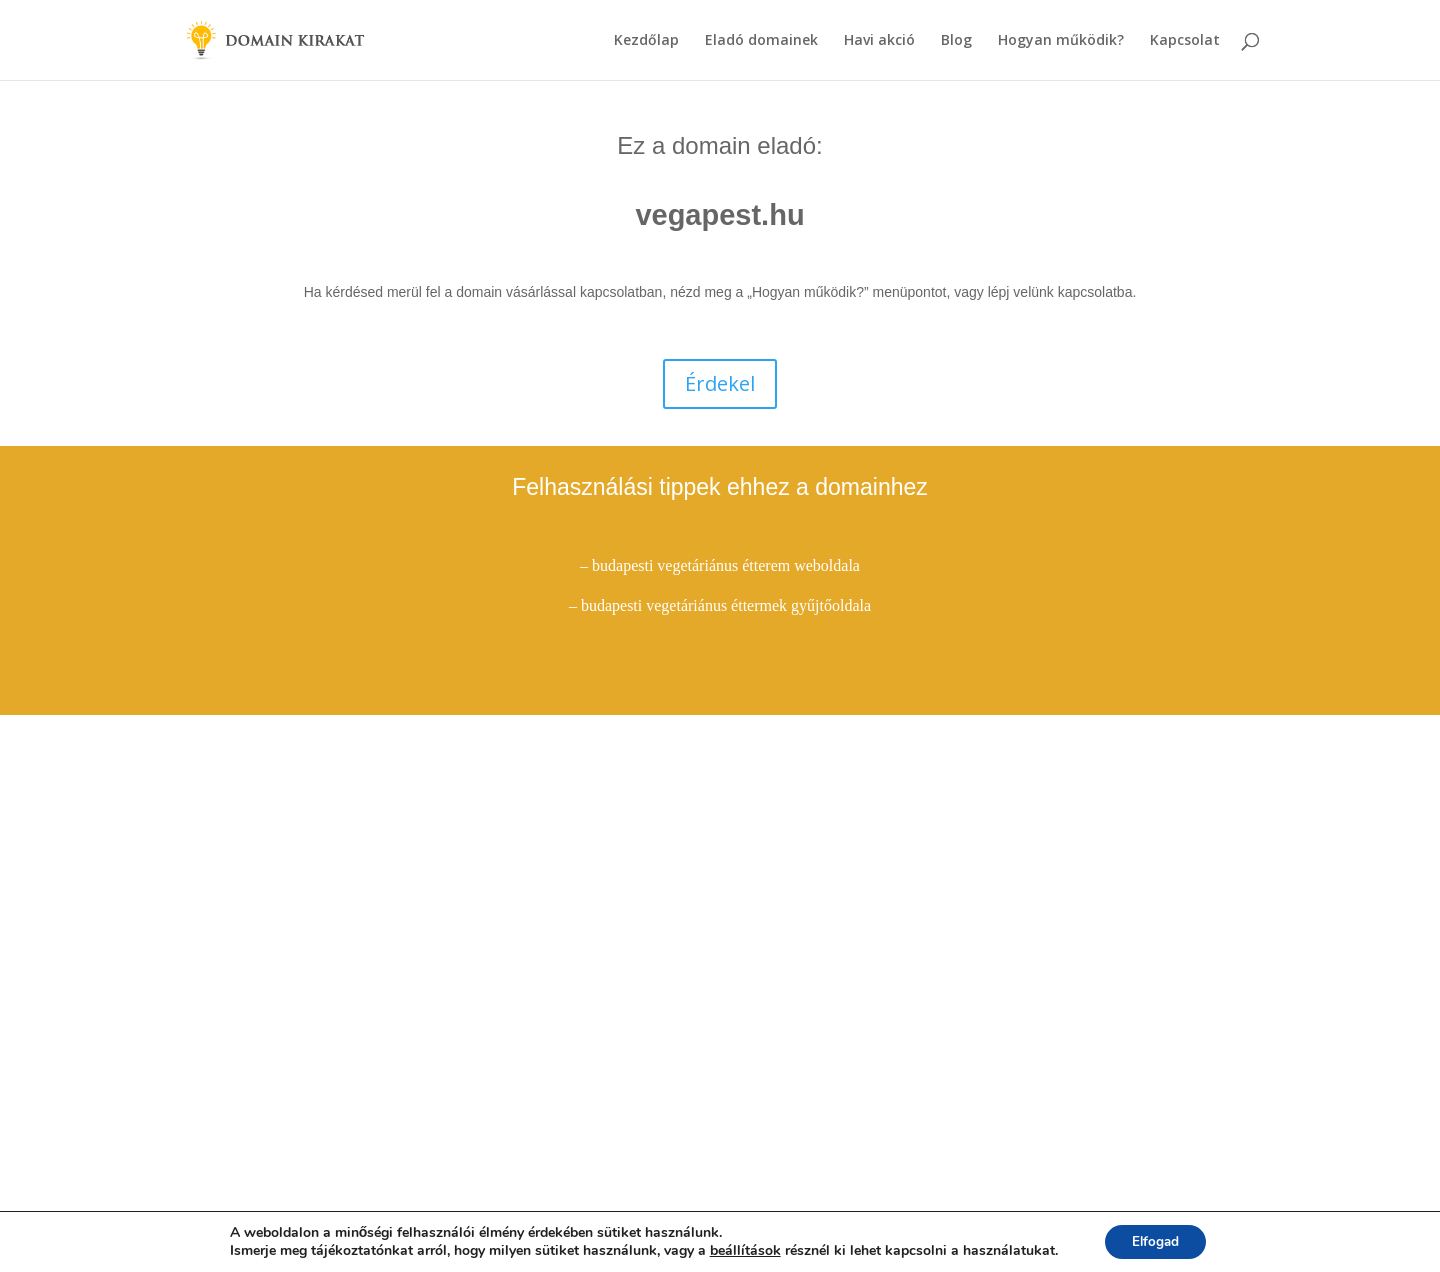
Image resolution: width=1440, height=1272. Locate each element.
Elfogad (1155, 1240)
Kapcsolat (1185, 41)
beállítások (741, 1250)
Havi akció (879, 41)
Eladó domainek (761, 41)
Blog (956, 41)
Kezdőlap (646, 41)
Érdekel (720, 383)
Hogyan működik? (1061, 41)
